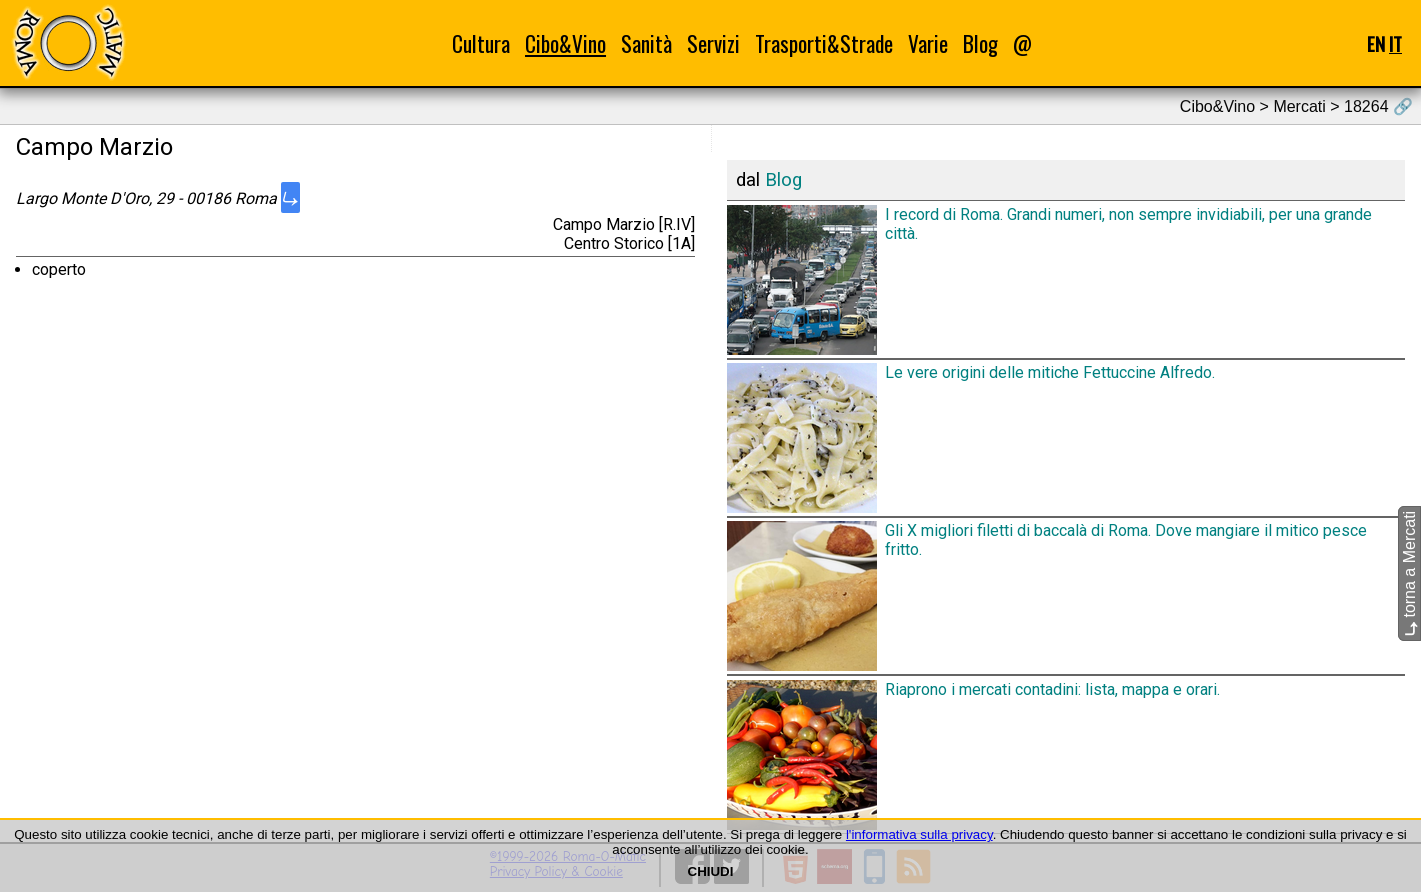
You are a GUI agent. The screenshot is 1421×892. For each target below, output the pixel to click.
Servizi (713, 43)
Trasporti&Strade (824, 43)
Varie (928, 43)
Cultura (481, 43)
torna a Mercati (1409, 573)
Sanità (646, 43)
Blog (980, 43)
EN (1376, 43)
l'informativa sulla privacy (919, 834)
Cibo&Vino (565, 43)
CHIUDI (711, 871)
